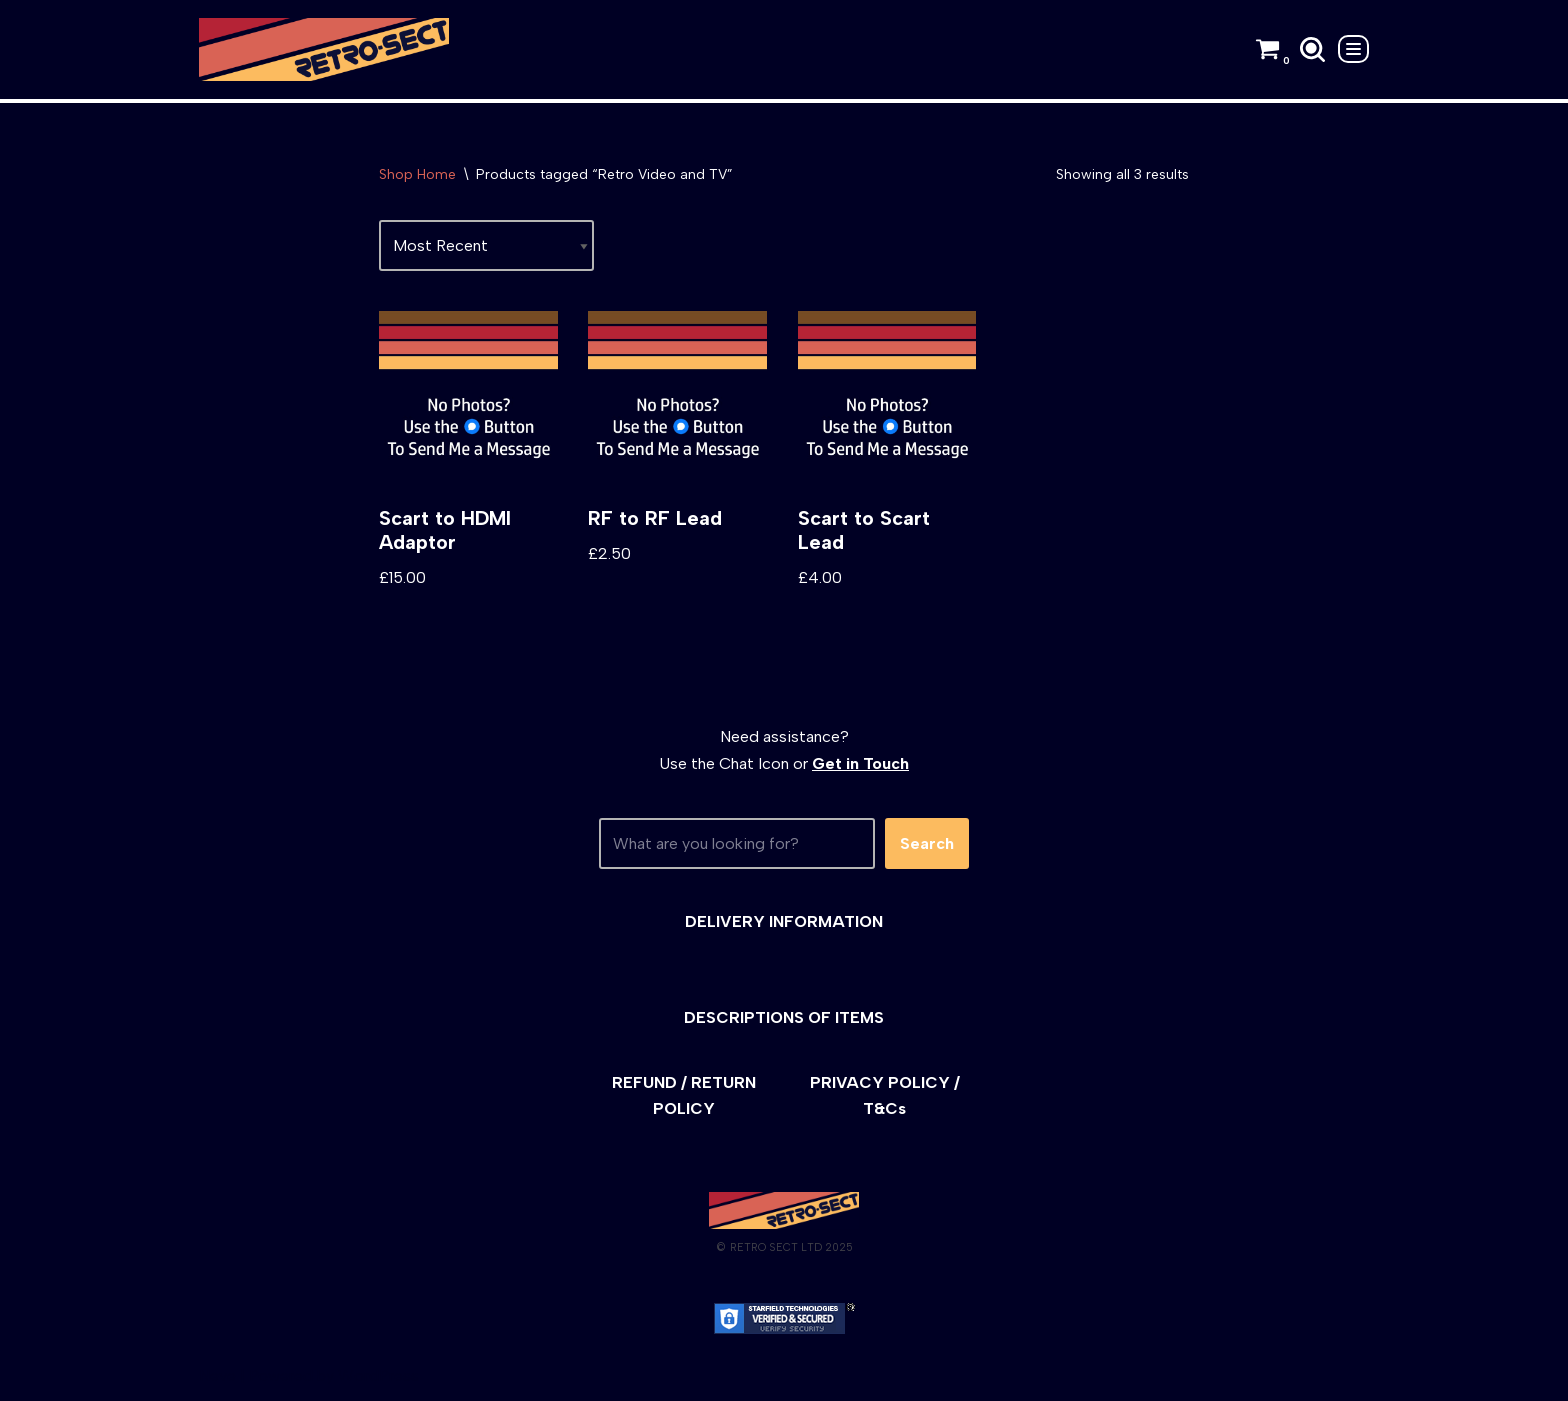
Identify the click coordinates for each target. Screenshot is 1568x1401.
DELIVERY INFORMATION (784, 921)
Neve (217, 1375)
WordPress (378, 1375)
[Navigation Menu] (1353, 49)
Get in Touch (860, 763)
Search (927, 843)
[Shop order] (486, 245)
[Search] (1312, 49)
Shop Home (417, 174)
